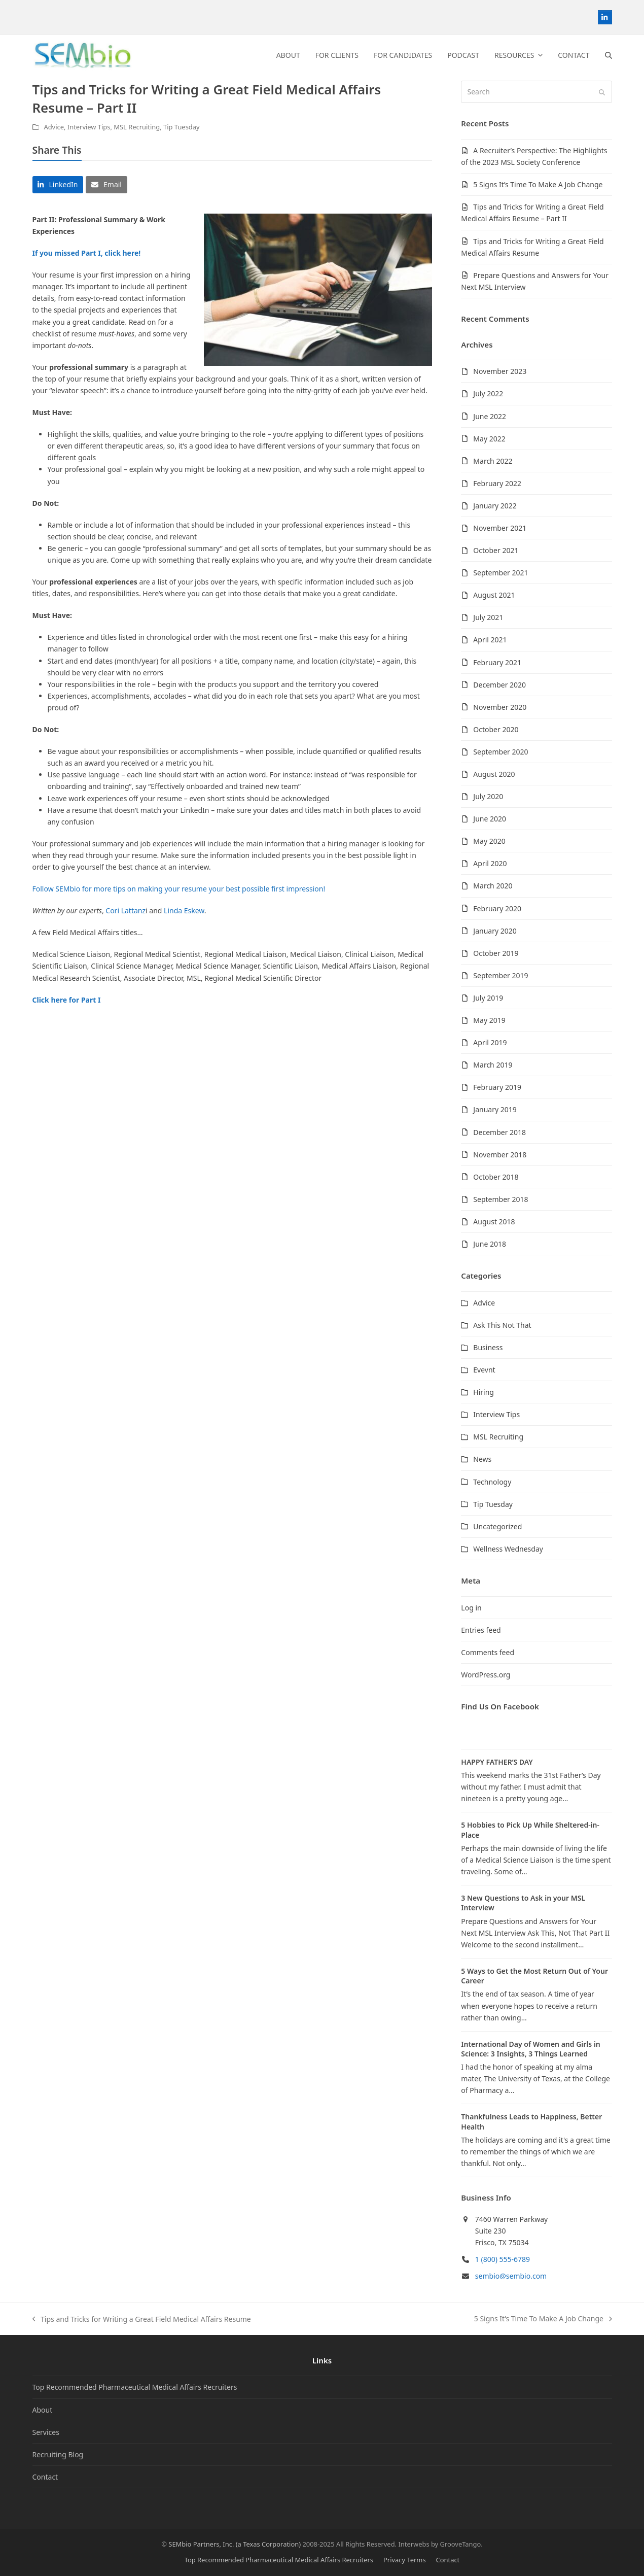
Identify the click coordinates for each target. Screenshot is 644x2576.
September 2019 (500, 975)
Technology (492, 1482)
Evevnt (484, 1370)
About (42, 2410)
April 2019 (490, 1042)
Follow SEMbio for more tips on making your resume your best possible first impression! (179, 889)
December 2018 (499, 1132)
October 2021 (495, 550)
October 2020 (495, 729)
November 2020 (499, 707)
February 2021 (497, 662)
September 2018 (500, 1199)
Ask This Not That (502, 1325)
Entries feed (480, 1630)
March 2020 (492, 885)
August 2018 (494, 1221)
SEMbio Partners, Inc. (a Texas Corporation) (234, 2544)
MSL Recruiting (137, 126)
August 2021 (494, 595)
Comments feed (487, 1652)
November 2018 (499, 1154)
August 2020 (494, 774)
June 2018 (489, 1244)
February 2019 (497, 1087)
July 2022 (488, 393)
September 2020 (500, 752)
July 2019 (488, 998)
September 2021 (500, 572)
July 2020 (488, 796)
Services (45, 2432)
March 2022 (492, 461)
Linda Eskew (184, 910)
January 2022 (494, 505)
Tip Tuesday (181, 126)
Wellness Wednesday (508, 1549)
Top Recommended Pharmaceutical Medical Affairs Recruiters (134, 2387)
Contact (45, 2477)
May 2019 (489, 1020)
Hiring (483, 1392)
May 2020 (489, 841)
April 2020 (490, 863)
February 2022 (497, 483)
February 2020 (497, 908)
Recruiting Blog (58, 2454)
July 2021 (488, 617)
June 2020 (489, 818)
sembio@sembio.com (511, 2276)
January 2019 (494, 1109)
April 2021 (490, 639)
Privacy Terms (404, 2559)
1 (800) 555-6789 (502, 2259)
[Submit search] (602, 92)
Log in (471, 1607)
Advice (54, 126)
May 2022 (489, 438)
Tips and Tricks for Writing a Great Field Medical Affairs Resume (141, 2319)
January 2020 (494, 931)
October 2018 (495, 1177)
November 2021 (499, 528)
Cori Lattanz (125, 910)
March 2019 (492, 1065)
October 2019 (495, 953)
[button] (608, 55)
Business (488, 1347)
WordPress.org (485, 1674)
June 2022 (489, 416)
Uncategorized (497, 1526)
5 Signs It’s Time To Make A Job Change (537, 184)
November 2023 (499, 371)
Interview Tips (89, 126)
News (482, 1459)
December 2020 (499, 685)
